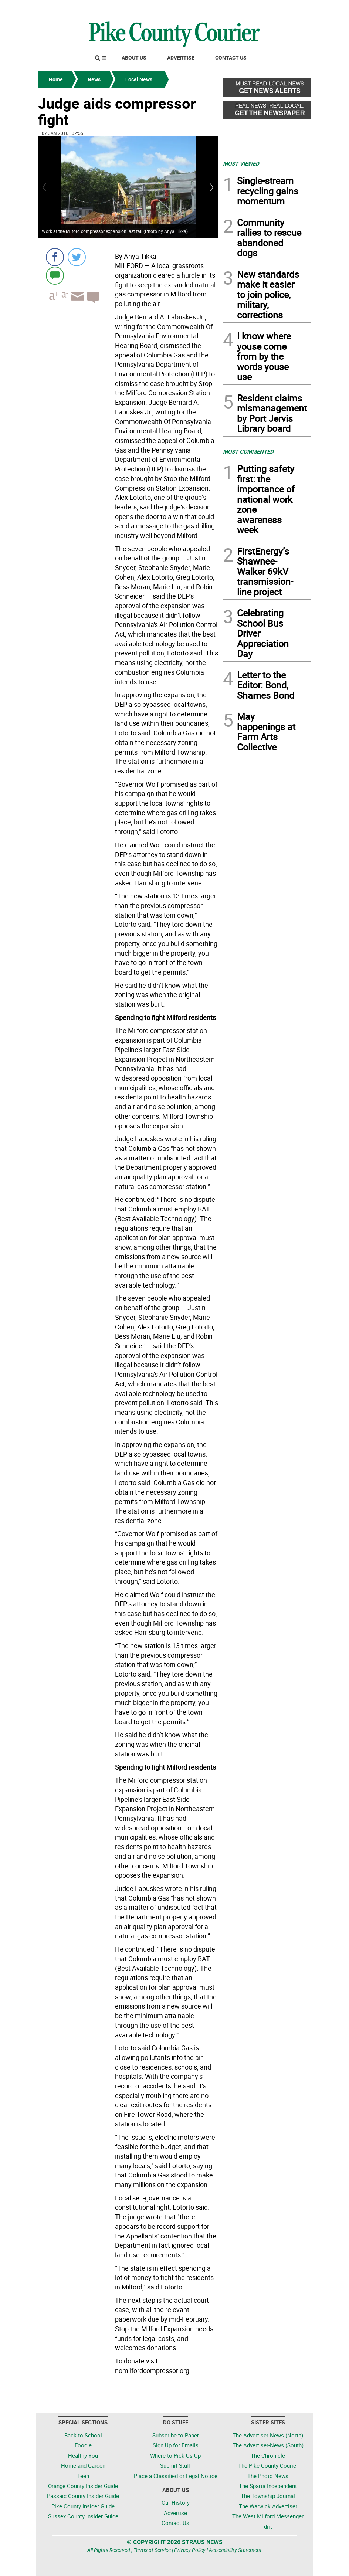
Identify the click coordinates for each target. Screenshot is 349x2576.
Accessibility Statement (235, 2549)
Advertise (180, 57)
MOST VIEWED (241, 163)
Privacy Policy (190, 2549)
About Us (134, 57)
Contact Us (231, 57)
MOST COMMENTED (248, 451)
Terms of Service (152, 2549)
